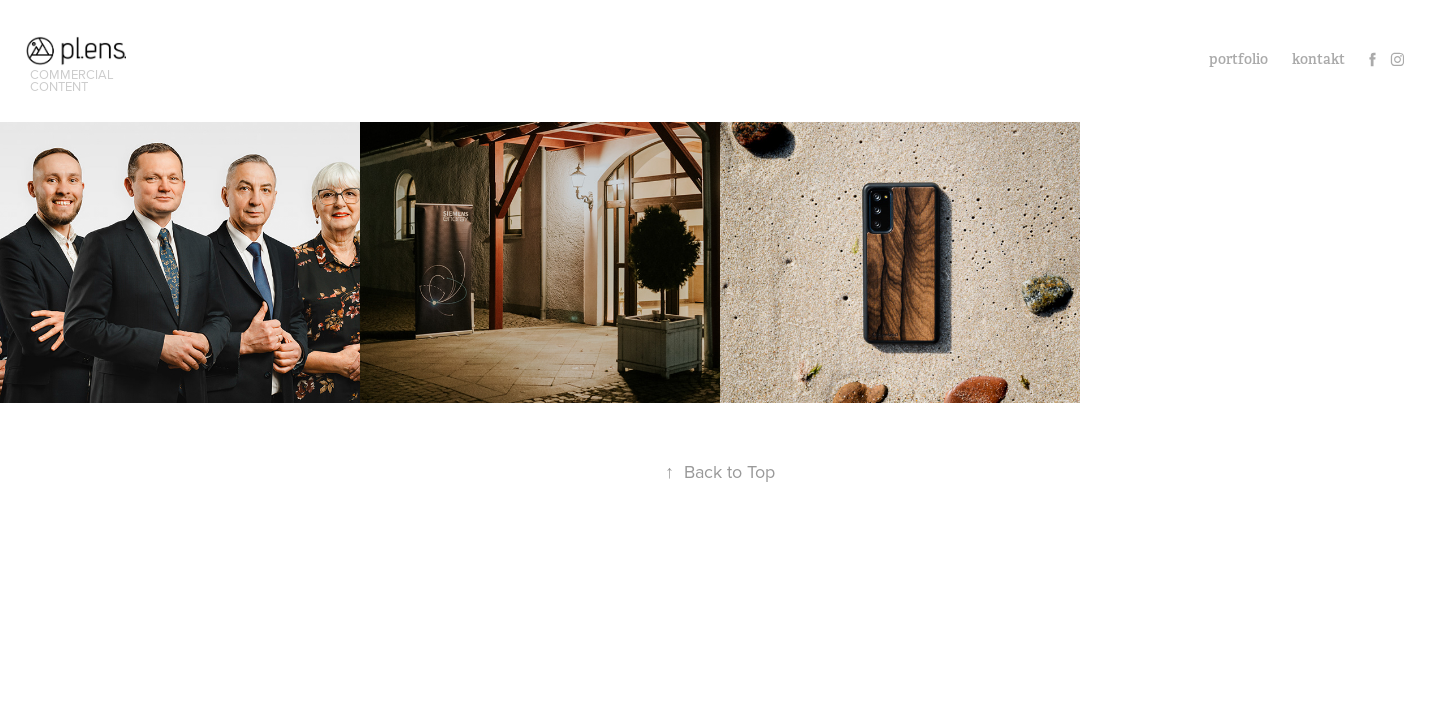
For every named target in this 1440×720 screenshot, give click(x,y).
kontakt (1318, 59)
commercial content (73, 80)
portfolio (1238, 59)
